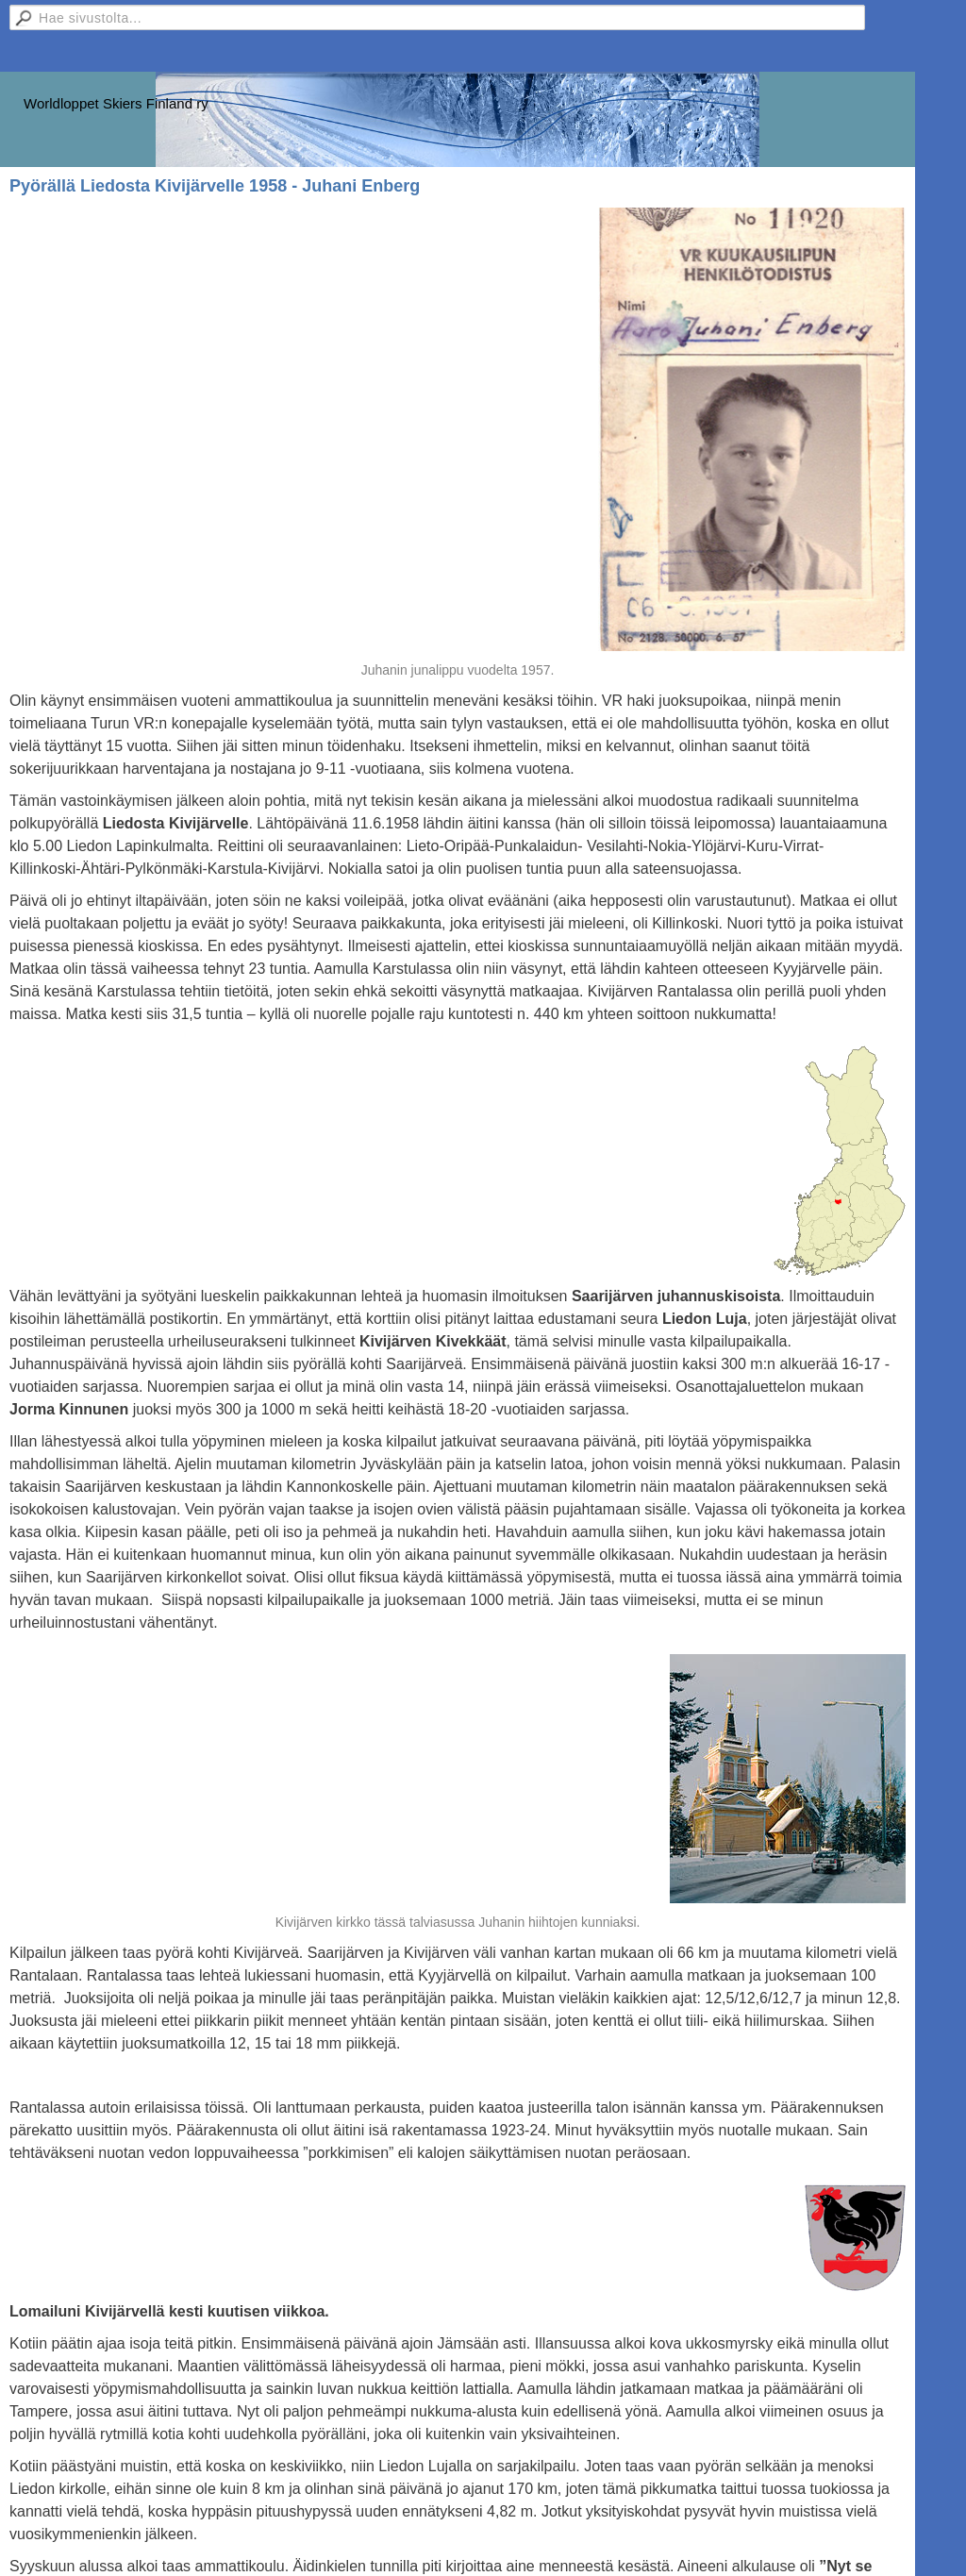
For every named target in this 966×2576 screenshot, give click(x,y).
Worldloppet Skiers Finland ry (116, 103)
